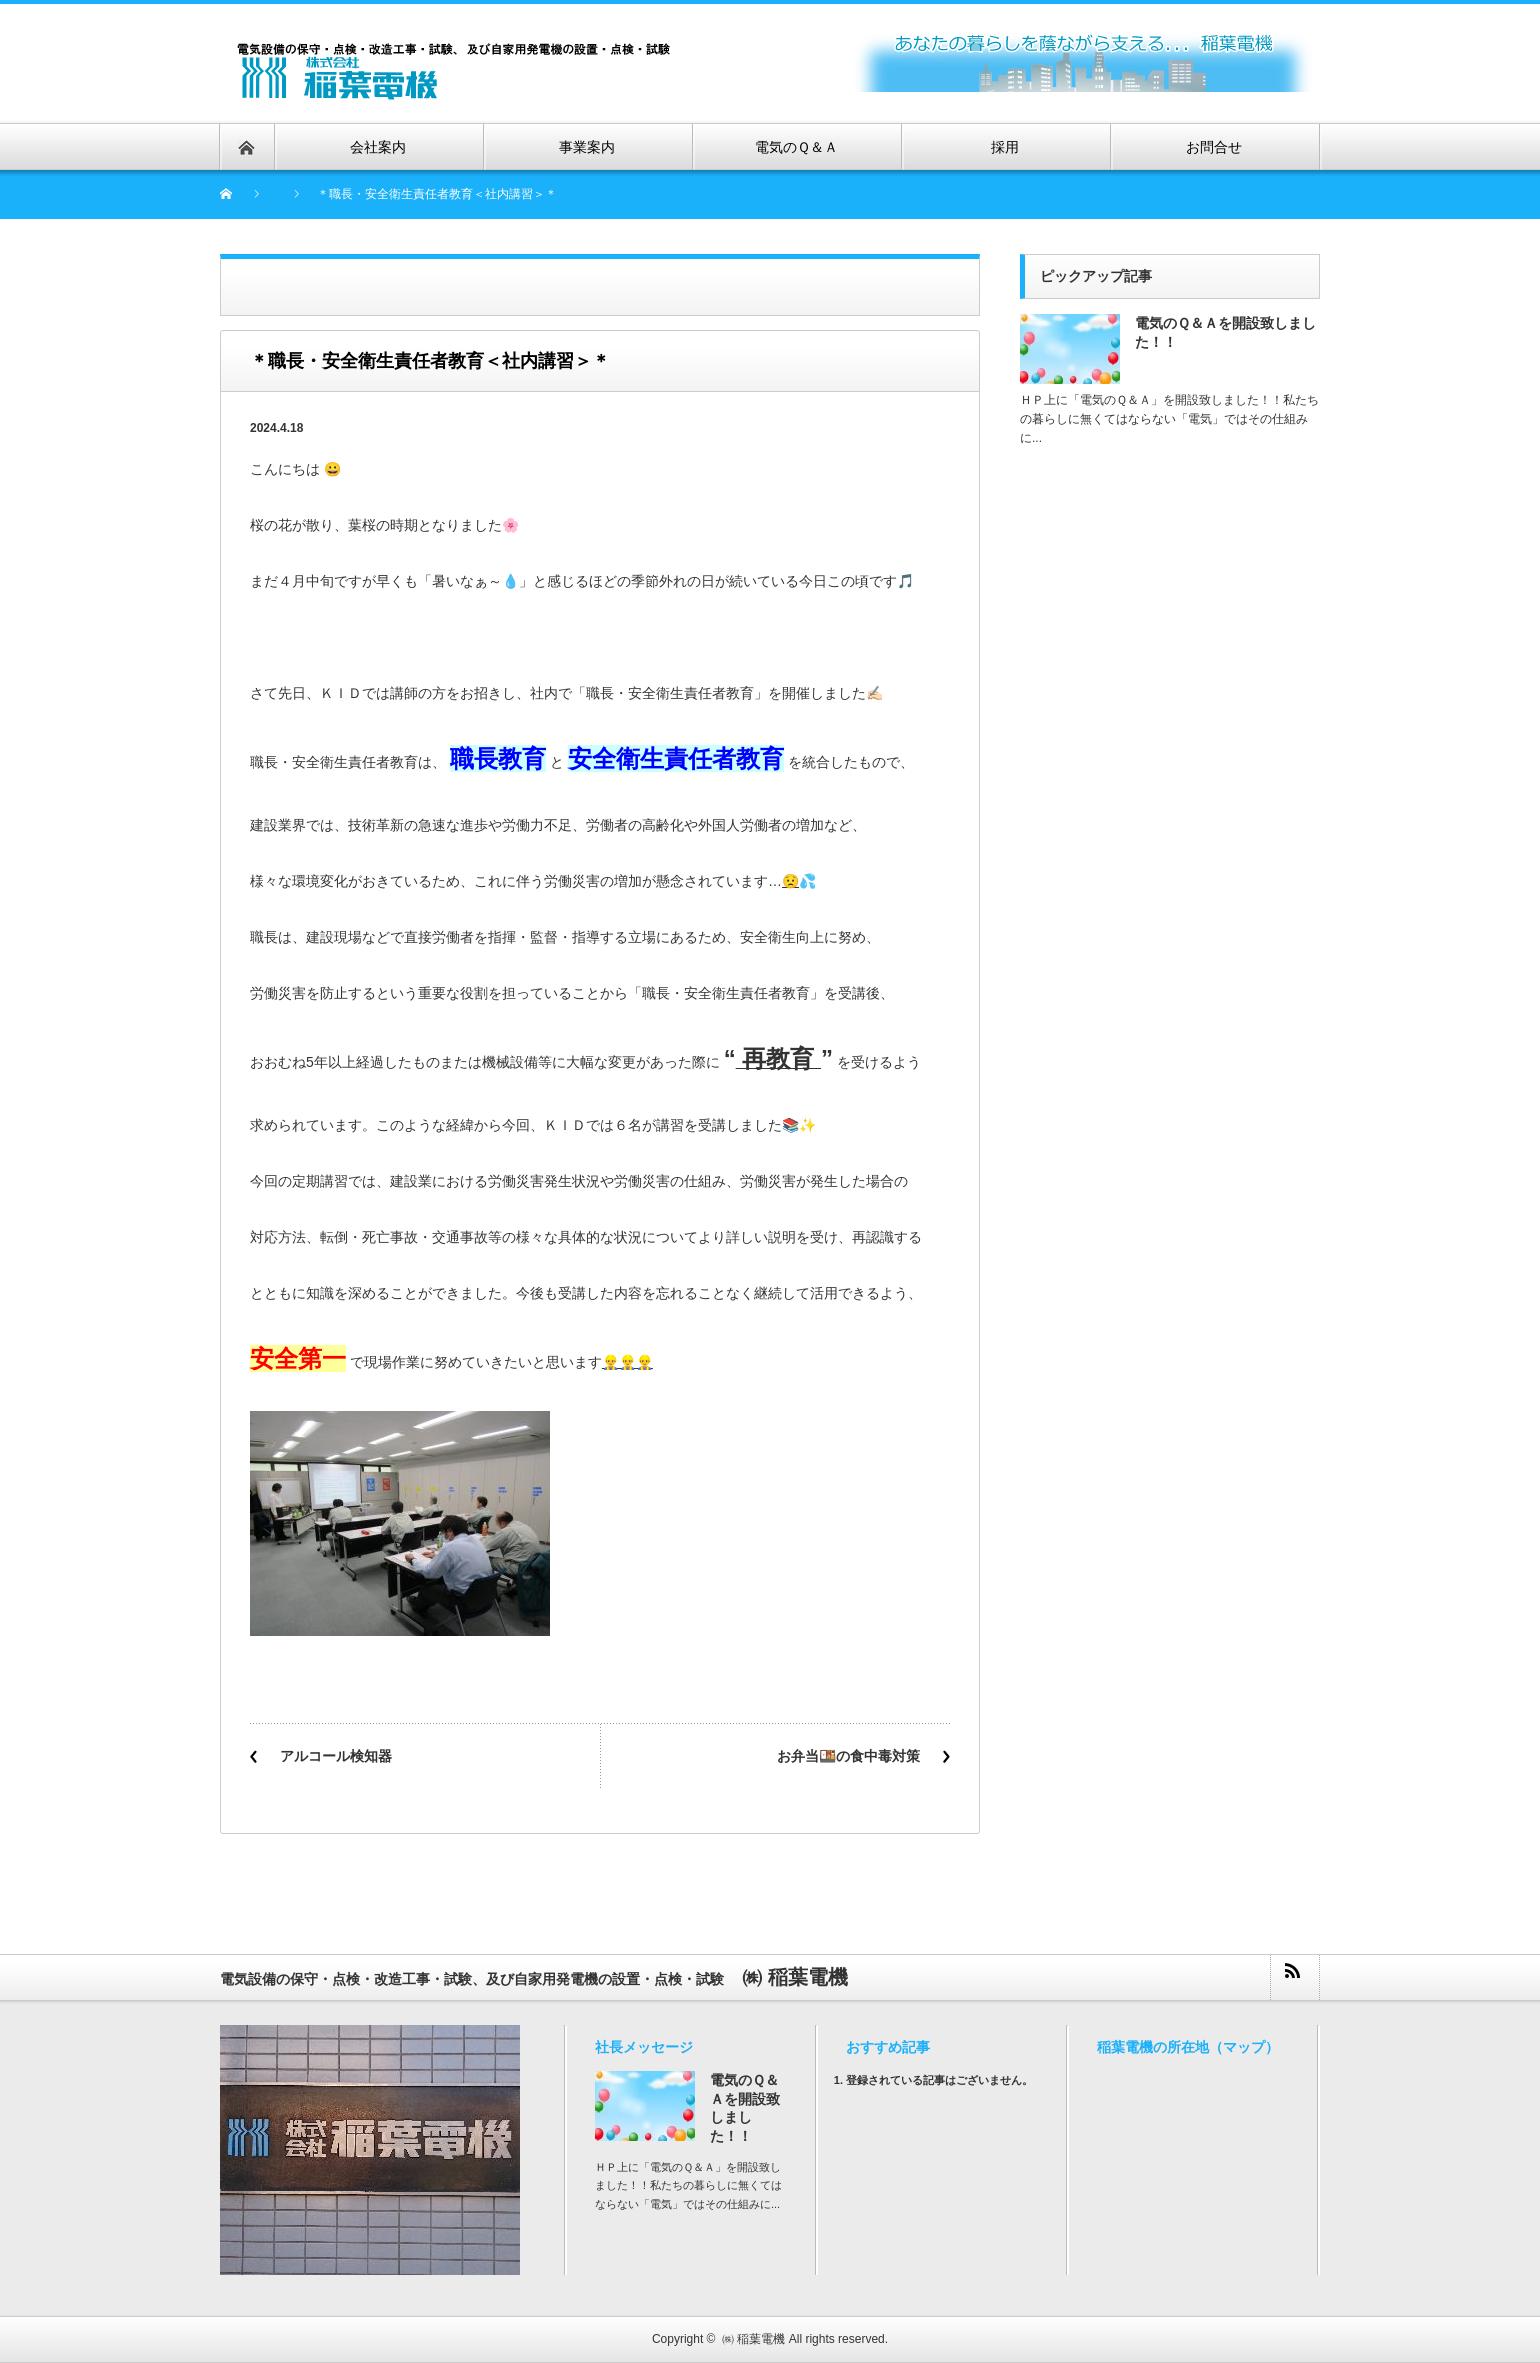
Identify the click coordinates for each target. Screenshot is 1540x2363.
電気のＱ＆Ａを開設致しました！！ (1225, 332)
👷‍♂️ (610, 1362)
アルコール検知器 (336, 1756)
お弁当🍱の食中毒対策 (848, 1756)
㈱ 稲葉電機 (753, 2339)
